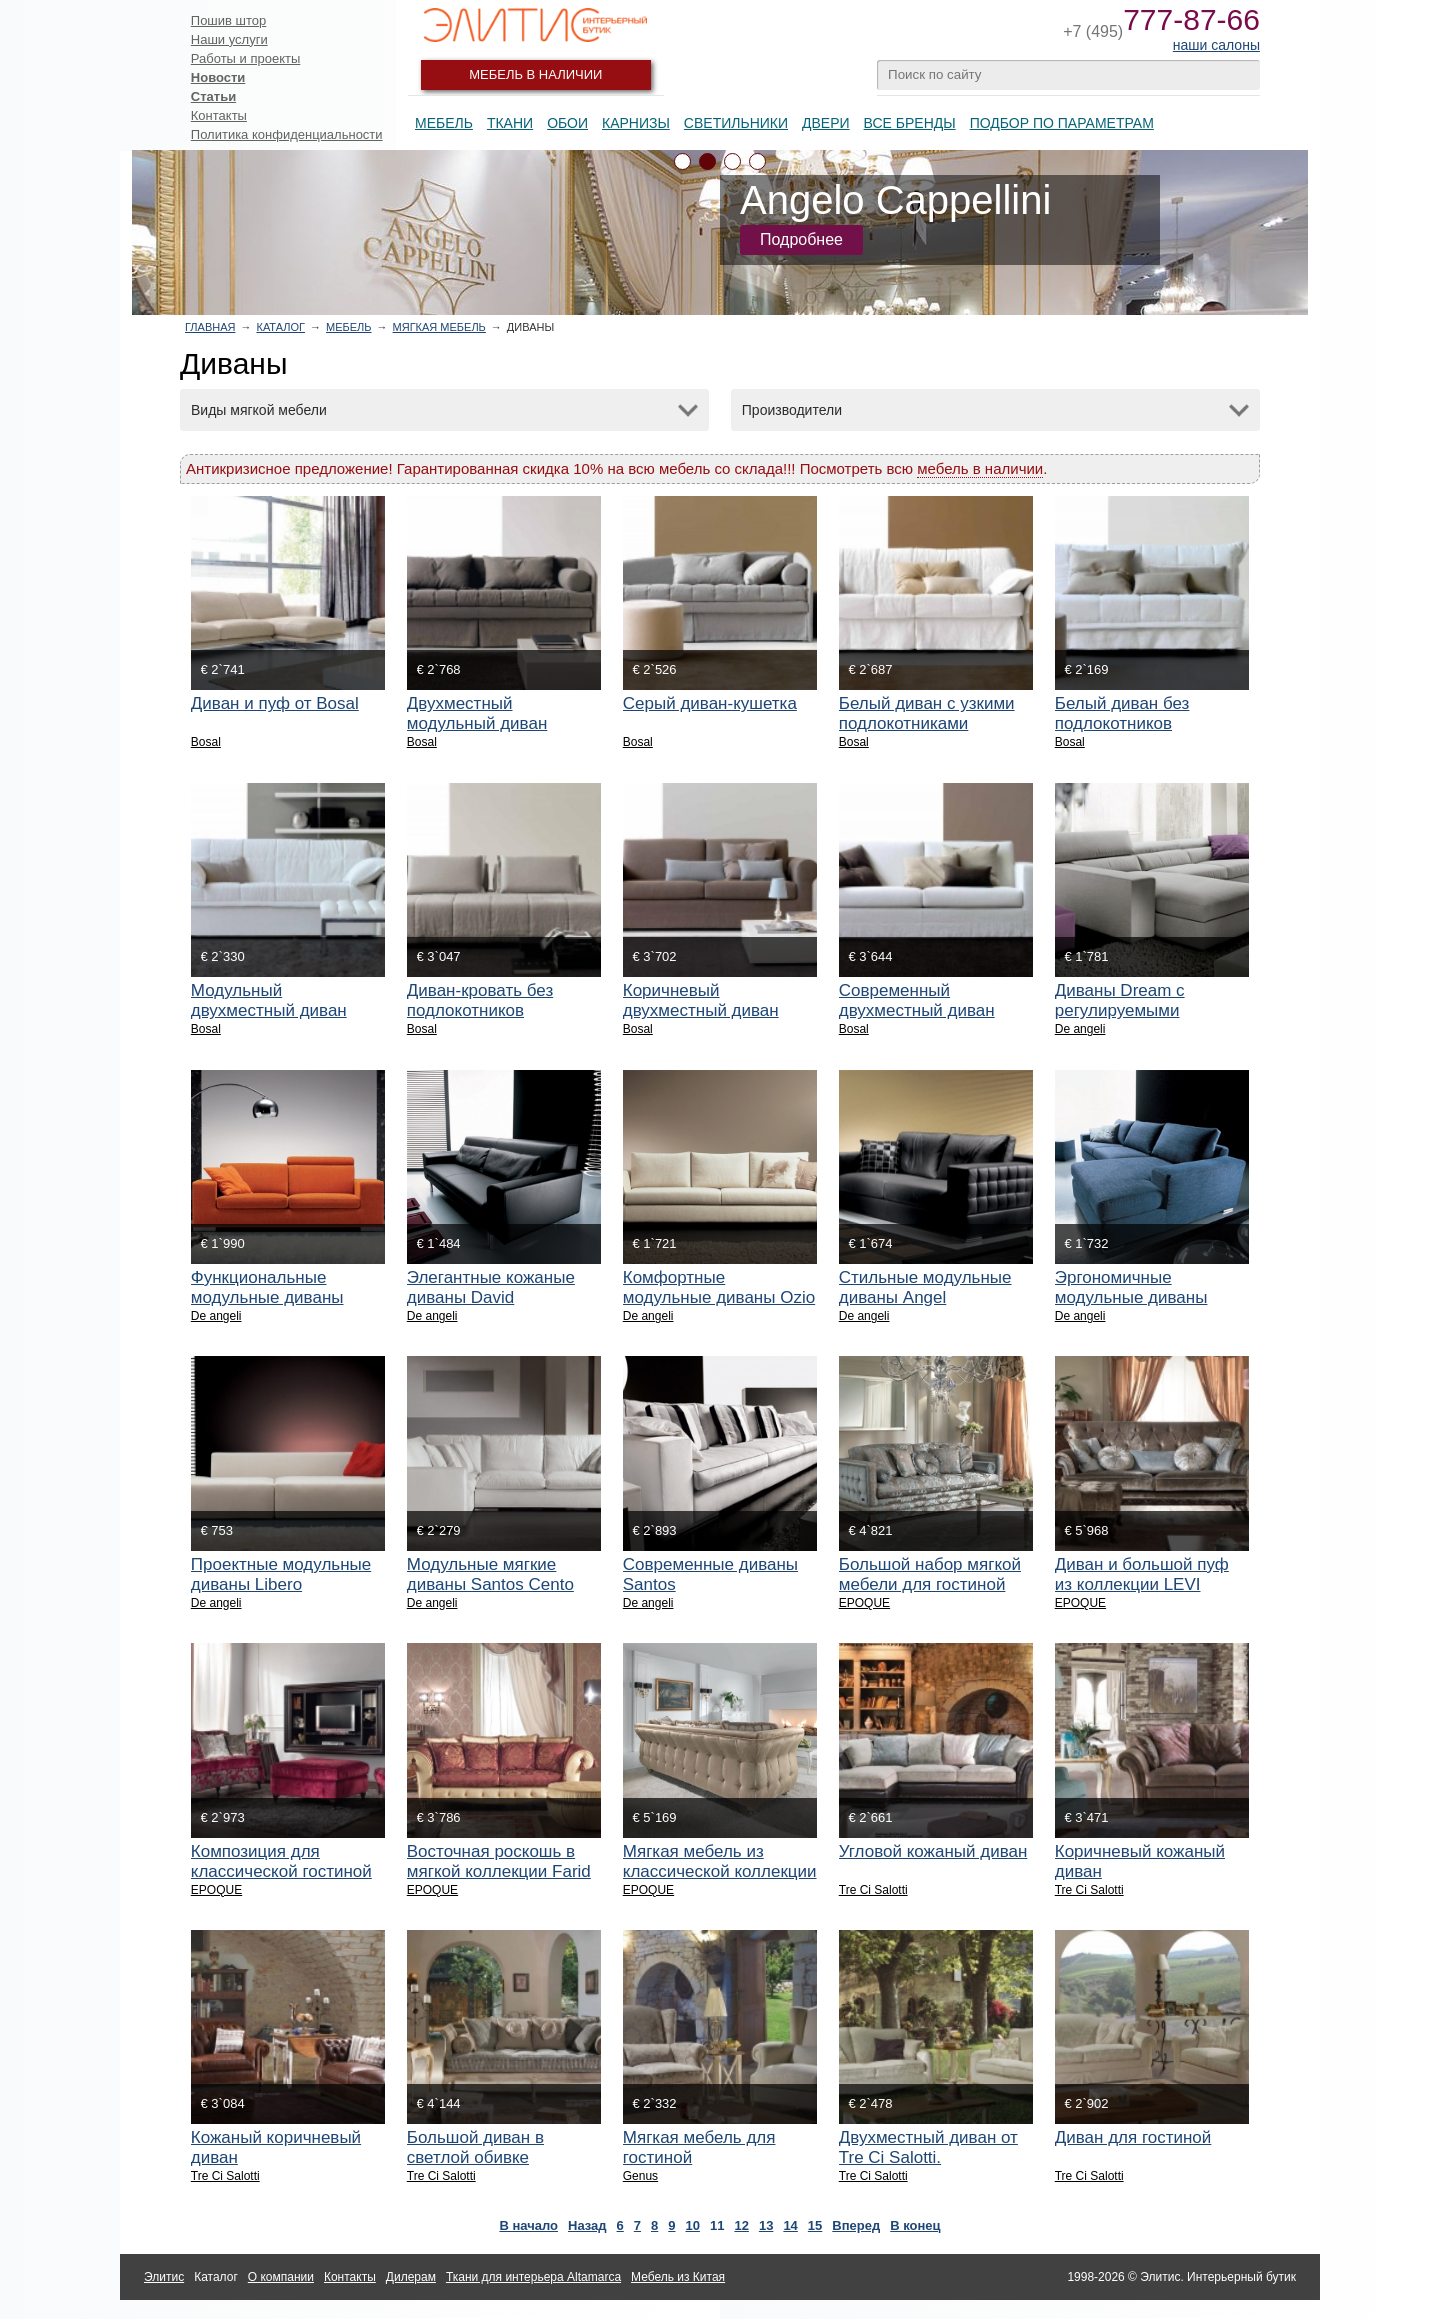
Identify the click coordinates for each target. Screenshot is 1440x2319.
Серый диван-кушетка (710, 703)
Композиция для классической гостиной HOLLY (281, 1871)
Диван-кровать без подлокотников (480, 1000)
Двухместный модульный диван (477, 713)
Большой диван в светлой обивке (475, 2147)
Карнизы (636, 123)
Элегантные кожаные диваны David (491, 1287)
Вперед (856, 2225)
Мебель (444, 123)
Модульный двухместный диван (269, 1000)
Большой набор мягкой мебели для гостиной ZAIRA (930, 1584)
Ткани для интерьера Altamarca (533, 2277)
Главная (210, 327)
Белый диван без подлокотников (1122, 713)
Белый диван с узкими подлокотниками (927, 713)
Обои (567, 123)
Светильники (736, 123)
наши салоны (1216, 45)
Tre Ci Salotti (873, 1890)
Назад (587, 2225)
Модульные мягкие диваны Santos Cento (490, 1574)
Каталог (280, 327)
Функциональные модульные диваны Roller (267, 1297)
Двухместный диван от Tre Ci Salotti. (928, 2147)
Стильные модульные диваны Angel (925, 1287)
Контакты (219, 115)
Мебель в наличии (535, 74)
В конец (915, 2225)
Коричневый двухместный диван (701, 1000)
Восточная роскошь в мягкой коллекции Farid (499, 1861)
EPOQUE (864, 1603)
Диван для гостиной (1133, 2137)
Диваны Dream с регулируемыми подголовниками (1120, 1010)
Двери (826, 123)
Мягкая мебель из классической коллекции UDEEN (720, 1871)
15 (815, 2225)
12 (741, 2225)
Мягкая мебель (439, 327)
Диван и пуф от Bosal (275, 703)
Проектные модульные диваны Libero (281, 1574)
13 (766, 2225)
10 (693, 2225)
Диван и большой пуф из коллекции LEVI (1142, 1574)
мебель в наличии (980, 468)
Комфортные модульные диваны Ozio (719, 1287)
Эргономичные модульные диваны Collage (1131, 1297)
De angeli (1080, 1029)
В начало (528, 2225)
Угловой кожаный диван (933, 1851)
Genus (640, 2176)
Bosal (206, 742)
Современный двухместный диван (917, 1000)
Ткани (510, 123)
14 (790, 2225)
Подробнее (801, 239)
